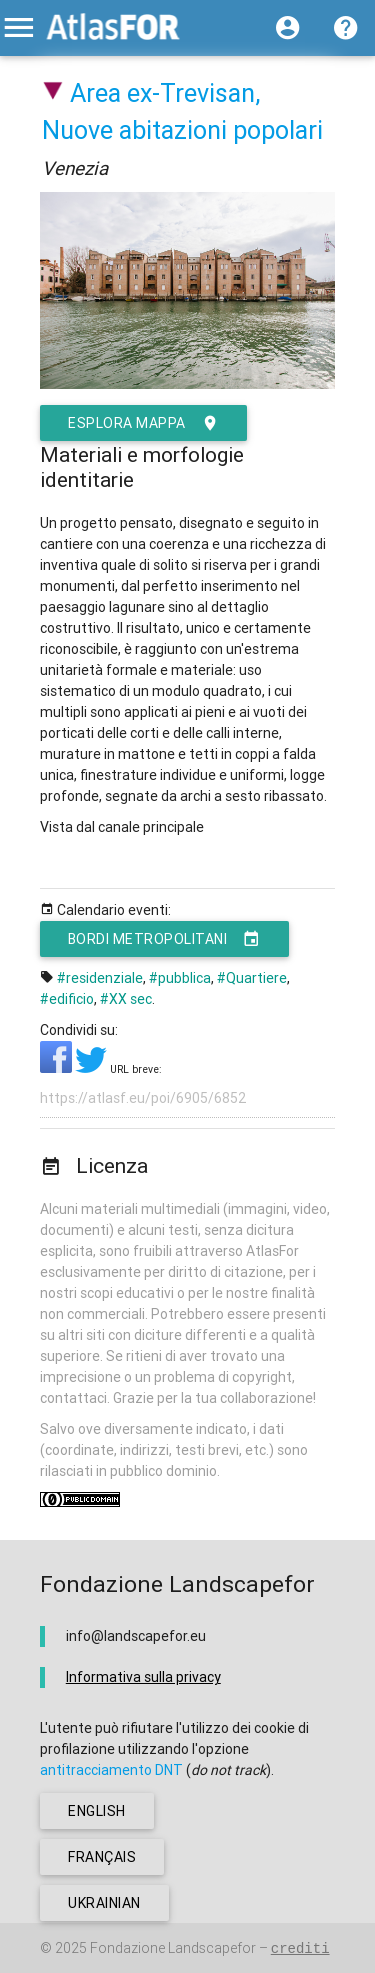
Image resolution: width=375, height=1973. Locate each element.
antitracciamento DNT (111, 1770)
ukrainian (104, 1903)
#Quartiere (252, 978)
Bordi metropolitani (164, 939)
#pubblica (180, 978)
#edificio (67, 999)
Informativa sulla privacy (143, 1677)
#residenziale (100, 978)
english (97, 1811)
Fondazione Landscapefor (173, 1948)
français (102, 1857)
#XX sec (126, 999)
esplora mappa (143, 423)
